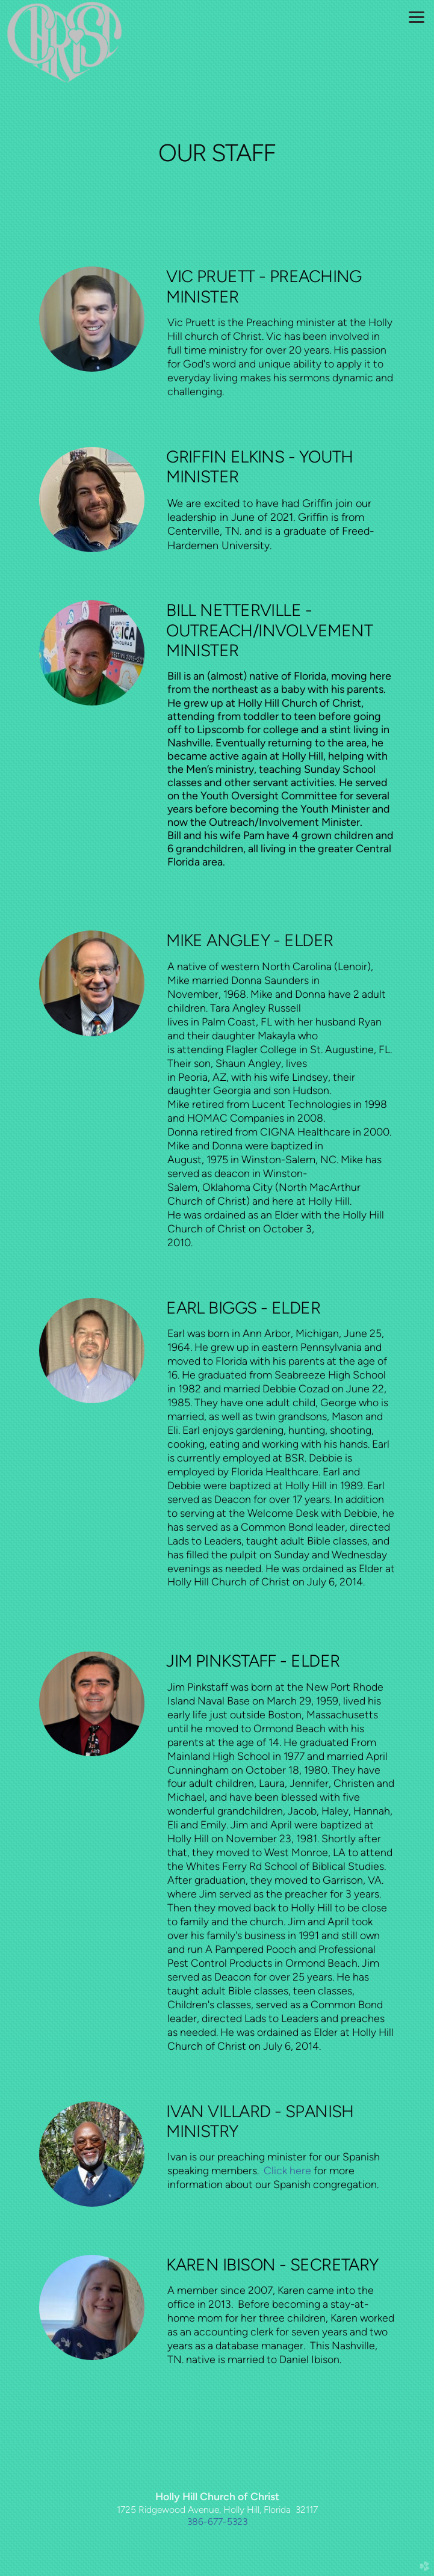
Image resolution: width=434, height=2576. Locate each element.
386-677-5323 (217, 2521)
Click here (287, 2170)
